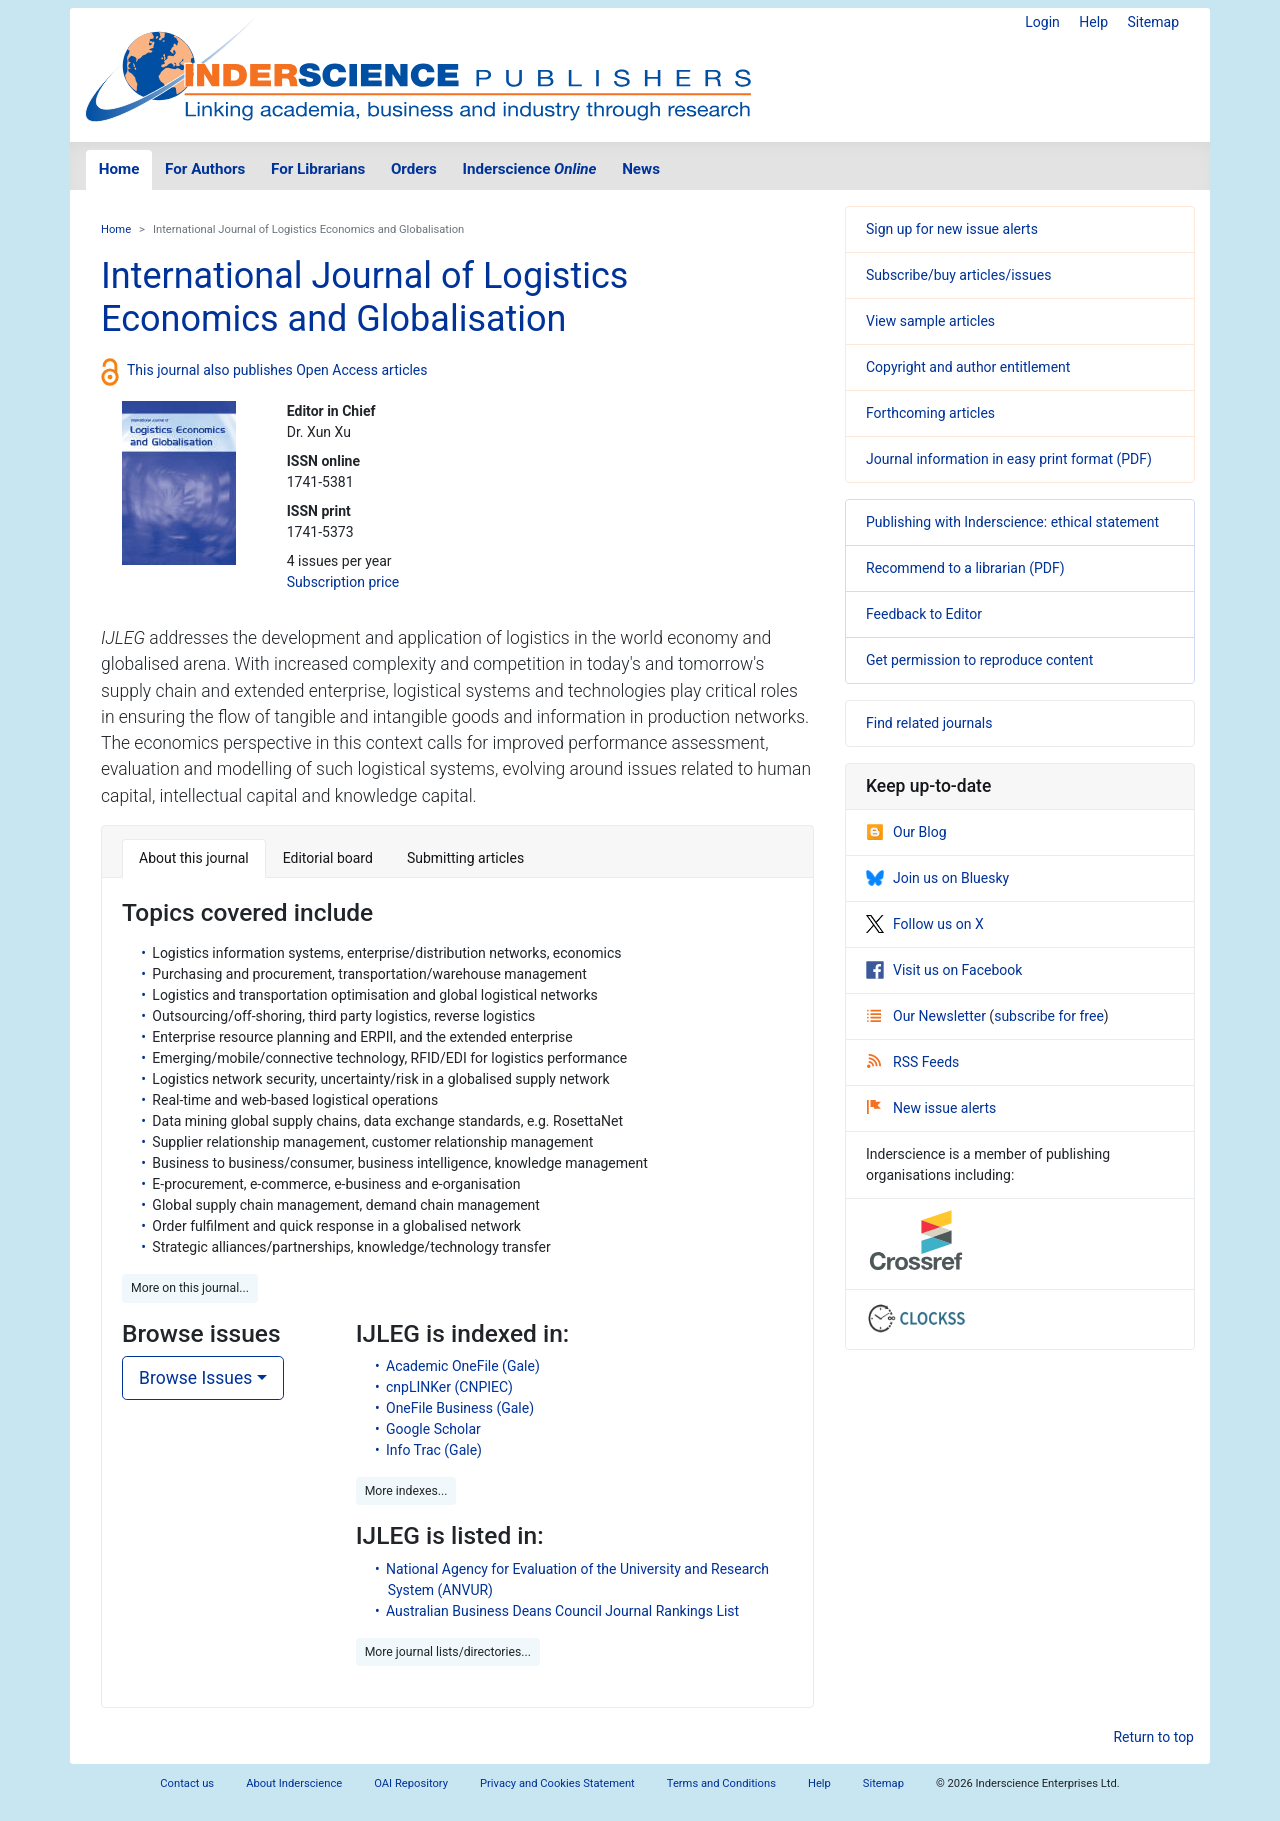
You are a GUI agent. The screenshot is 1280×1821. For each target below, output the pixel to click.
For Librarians (318, 169)
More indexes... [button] (406, 1491)
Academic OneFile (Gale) (463, 1366)
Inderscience (530, 169)
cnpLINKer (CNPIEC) (449, 1387)
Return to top (1153, 1737)
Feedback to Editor (924, 614)
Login (1042, 22)
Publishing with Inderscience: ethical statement (1012, 522)
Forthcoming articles (930, 413)
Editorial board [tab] (328, 858)
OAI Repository (411, 1783)
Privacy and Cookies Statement (557, 1783)
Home (119, 169)
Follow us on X (925, 924)
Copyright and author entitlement (968, 367)
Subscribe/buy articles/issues (958, 275)
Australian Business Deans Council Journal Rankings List (562, 1611)
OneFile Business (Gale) (460, 1408)
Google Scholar (433, 1429)
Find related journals (929, 723)
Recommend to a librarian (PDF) (965, 568)
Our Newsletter (928, 1016)
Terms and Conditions (721, 1783)
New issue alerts (931, 1108)
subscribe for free (1049, 1016)
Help (1093, 22)
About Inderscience (294, 1783)
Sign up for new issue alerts (952, 229)
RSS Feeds (913, 1062)
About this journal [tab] (194, 858)
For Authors (205, 169)
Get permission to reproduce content (979, 660)
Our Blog (906, 832)
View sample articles (930, 321)
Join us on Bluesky (937, 878)
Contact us (187, 1783)
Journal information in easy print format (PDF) (1009, 459)
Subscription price (343, 582)
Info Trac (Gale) (434, 1450)
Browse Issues (195, 1378)
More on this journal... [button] (190, 1288)
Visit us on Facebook (944, 970)
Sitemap (1153, 22)
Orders (414, 169)
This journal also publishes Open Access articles (277, 370)
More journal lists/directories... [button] (448, 1652)
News (641, 169)
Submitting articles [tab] (465, 858)
